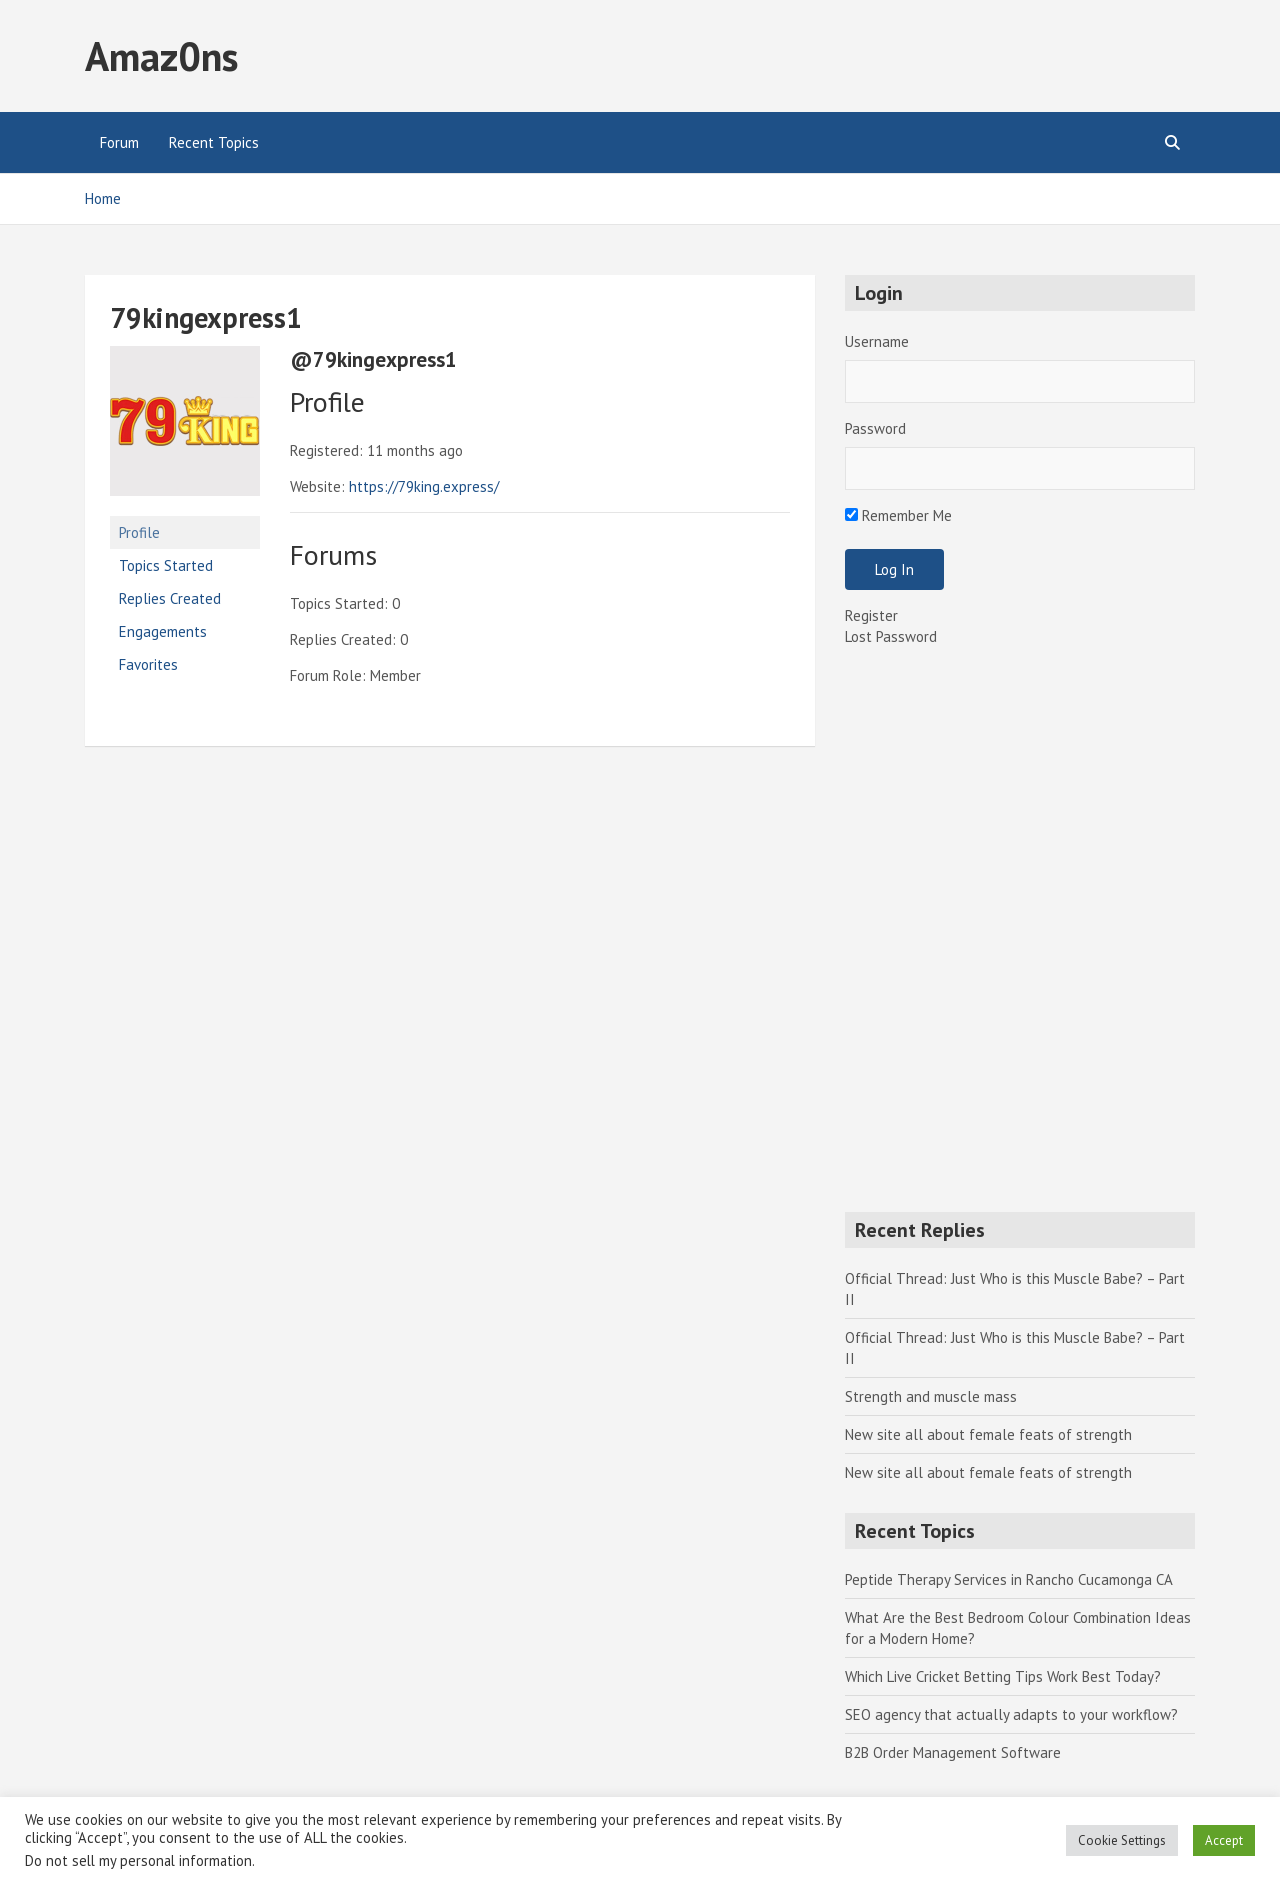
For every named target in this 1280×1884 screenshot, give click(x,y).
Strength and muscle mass (931, 1396)
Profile (139, 532)
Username (877, 341)
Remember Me (898, 515)
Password (875, 428)
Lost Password (891, 636)
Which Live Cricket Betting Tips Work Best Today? (1003, 1676)
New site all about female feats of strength (988, 1434)
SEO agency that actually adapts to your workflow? (1011, 1714)
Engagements (163, 631)
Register (871, 615)
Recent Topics (214, 142)
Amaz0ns (161, 56)
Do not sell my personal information (138, 1860)
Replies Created (170, 598)
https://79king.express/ (424, 486)
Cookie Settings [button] (1122, 1840)
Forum (119, 142)
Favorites (148, 664)
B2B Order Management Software (953, 1752)
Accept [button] (1224, 1840)
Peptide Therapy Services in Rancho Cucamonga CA (1009, 1579)
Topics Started (166, 565)
